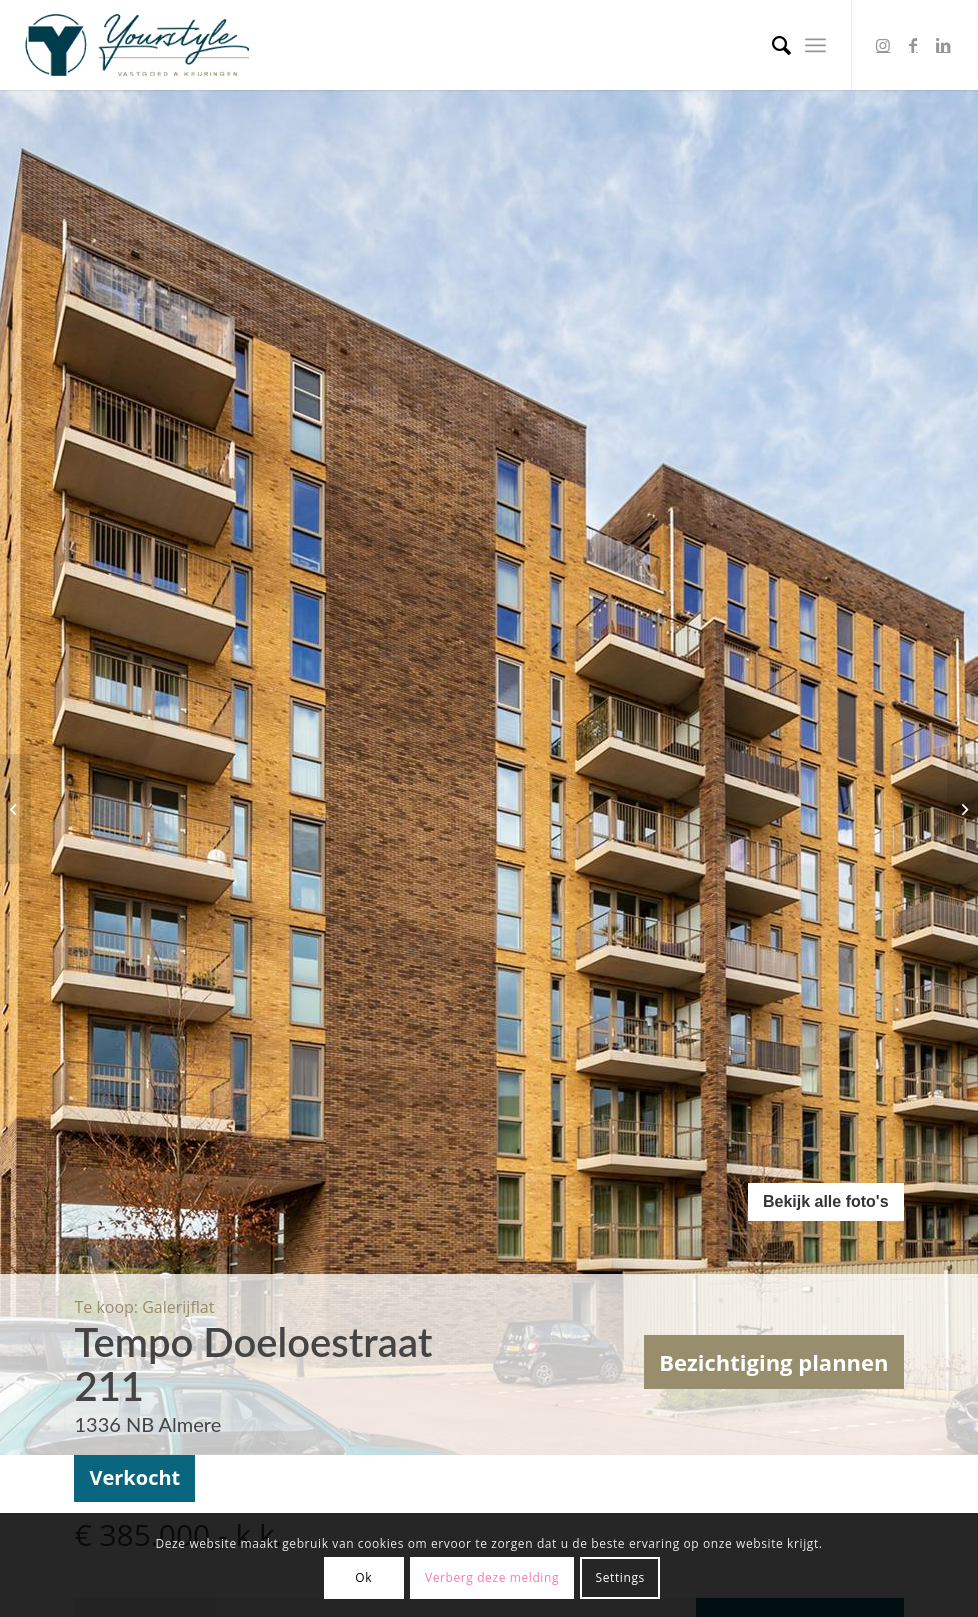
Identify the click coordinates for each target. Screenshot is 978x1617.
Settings (620, 1577)
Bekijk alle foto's (826, 1201)
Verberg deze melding (492, 1577)
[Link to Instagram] (883, 45)
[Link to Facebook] (913, 45)
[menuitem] (771, 45)
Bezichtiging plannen (773, 1362)
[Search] (771, 45)
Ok (363, 1577)
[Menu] (815, 45)
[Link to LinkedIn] (943, 45)
